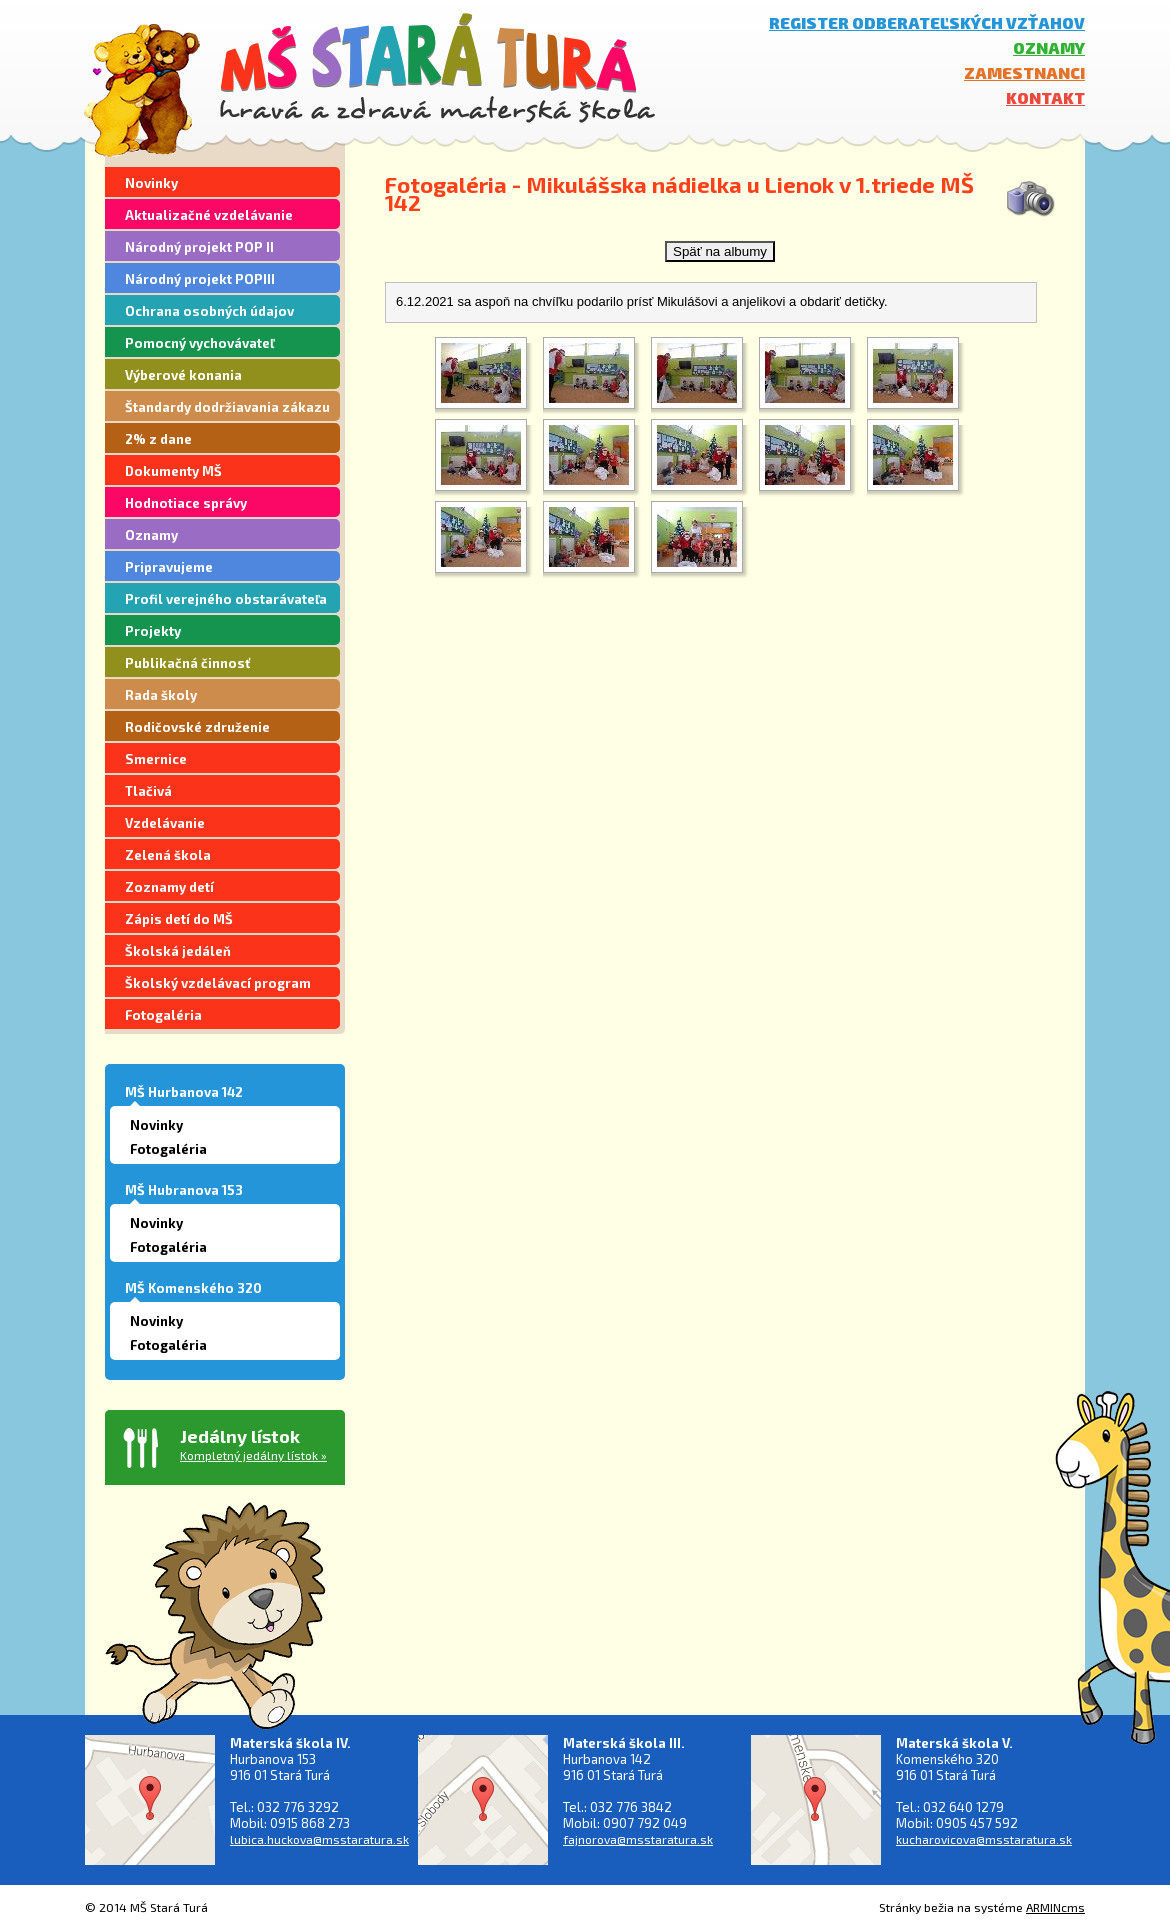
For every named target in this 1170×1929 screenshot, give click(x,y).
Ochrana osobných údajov (209, 311)
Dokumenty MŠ (173, 471)
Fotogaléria (163, 1015)
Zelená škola (168, 855)
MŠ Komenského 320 (193, 1288)
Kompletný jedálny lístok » (253, 1455)
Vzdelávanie (165, 823)
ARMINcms (1055, 1907)
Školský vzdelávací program (218, 983)
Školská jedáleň (178, 951)
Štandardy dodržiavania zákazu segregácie (227, 410)
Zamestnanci (1024, 72)
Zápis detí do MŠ (179, 919)
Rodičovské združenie (197, 727)
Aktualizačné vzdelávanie (209, 215)
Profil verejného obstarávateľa (226, 599)
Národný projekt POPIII (200, 279)
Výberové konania (183, 375)
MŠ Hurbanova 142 (184, 1092)
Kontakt (1045, 97)
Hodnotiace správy (186, 503)
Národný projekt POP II (199, 247)
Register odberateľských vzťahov (927, 22)
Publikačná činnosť (187, 663)
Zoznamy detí (169, 887)
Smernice (156, 759)
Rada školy (161, 695)
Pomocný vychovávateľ (199, 343)
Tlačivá (148, 791)
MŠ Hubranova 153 (184, 1190)
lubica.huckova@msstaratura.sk (319, 1839)
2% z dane (158, 439)
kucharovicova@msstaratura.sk (984, 1839)
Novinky (151, 183)
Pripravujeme (169, 567)
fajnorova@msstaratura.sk (638, 1839)
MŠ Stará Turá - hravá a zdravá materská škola (437, 67)
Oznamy (1049, 47)
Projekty (153, 631)
